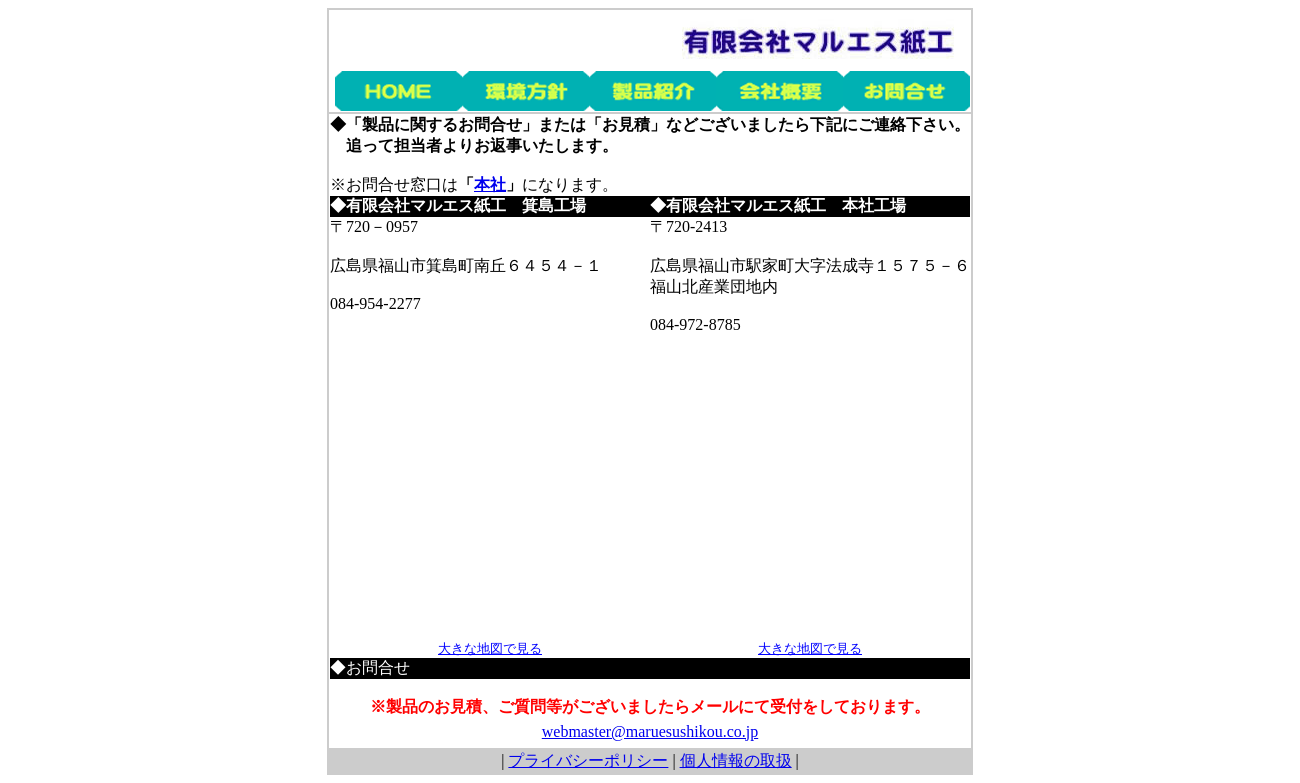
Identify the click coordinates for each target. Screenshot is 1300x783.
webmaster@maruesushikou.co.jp (650, 731)
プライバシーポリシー (588, 760)
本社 (490, 184)
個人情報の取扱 (736, 760)
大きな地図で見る (490, 648)
